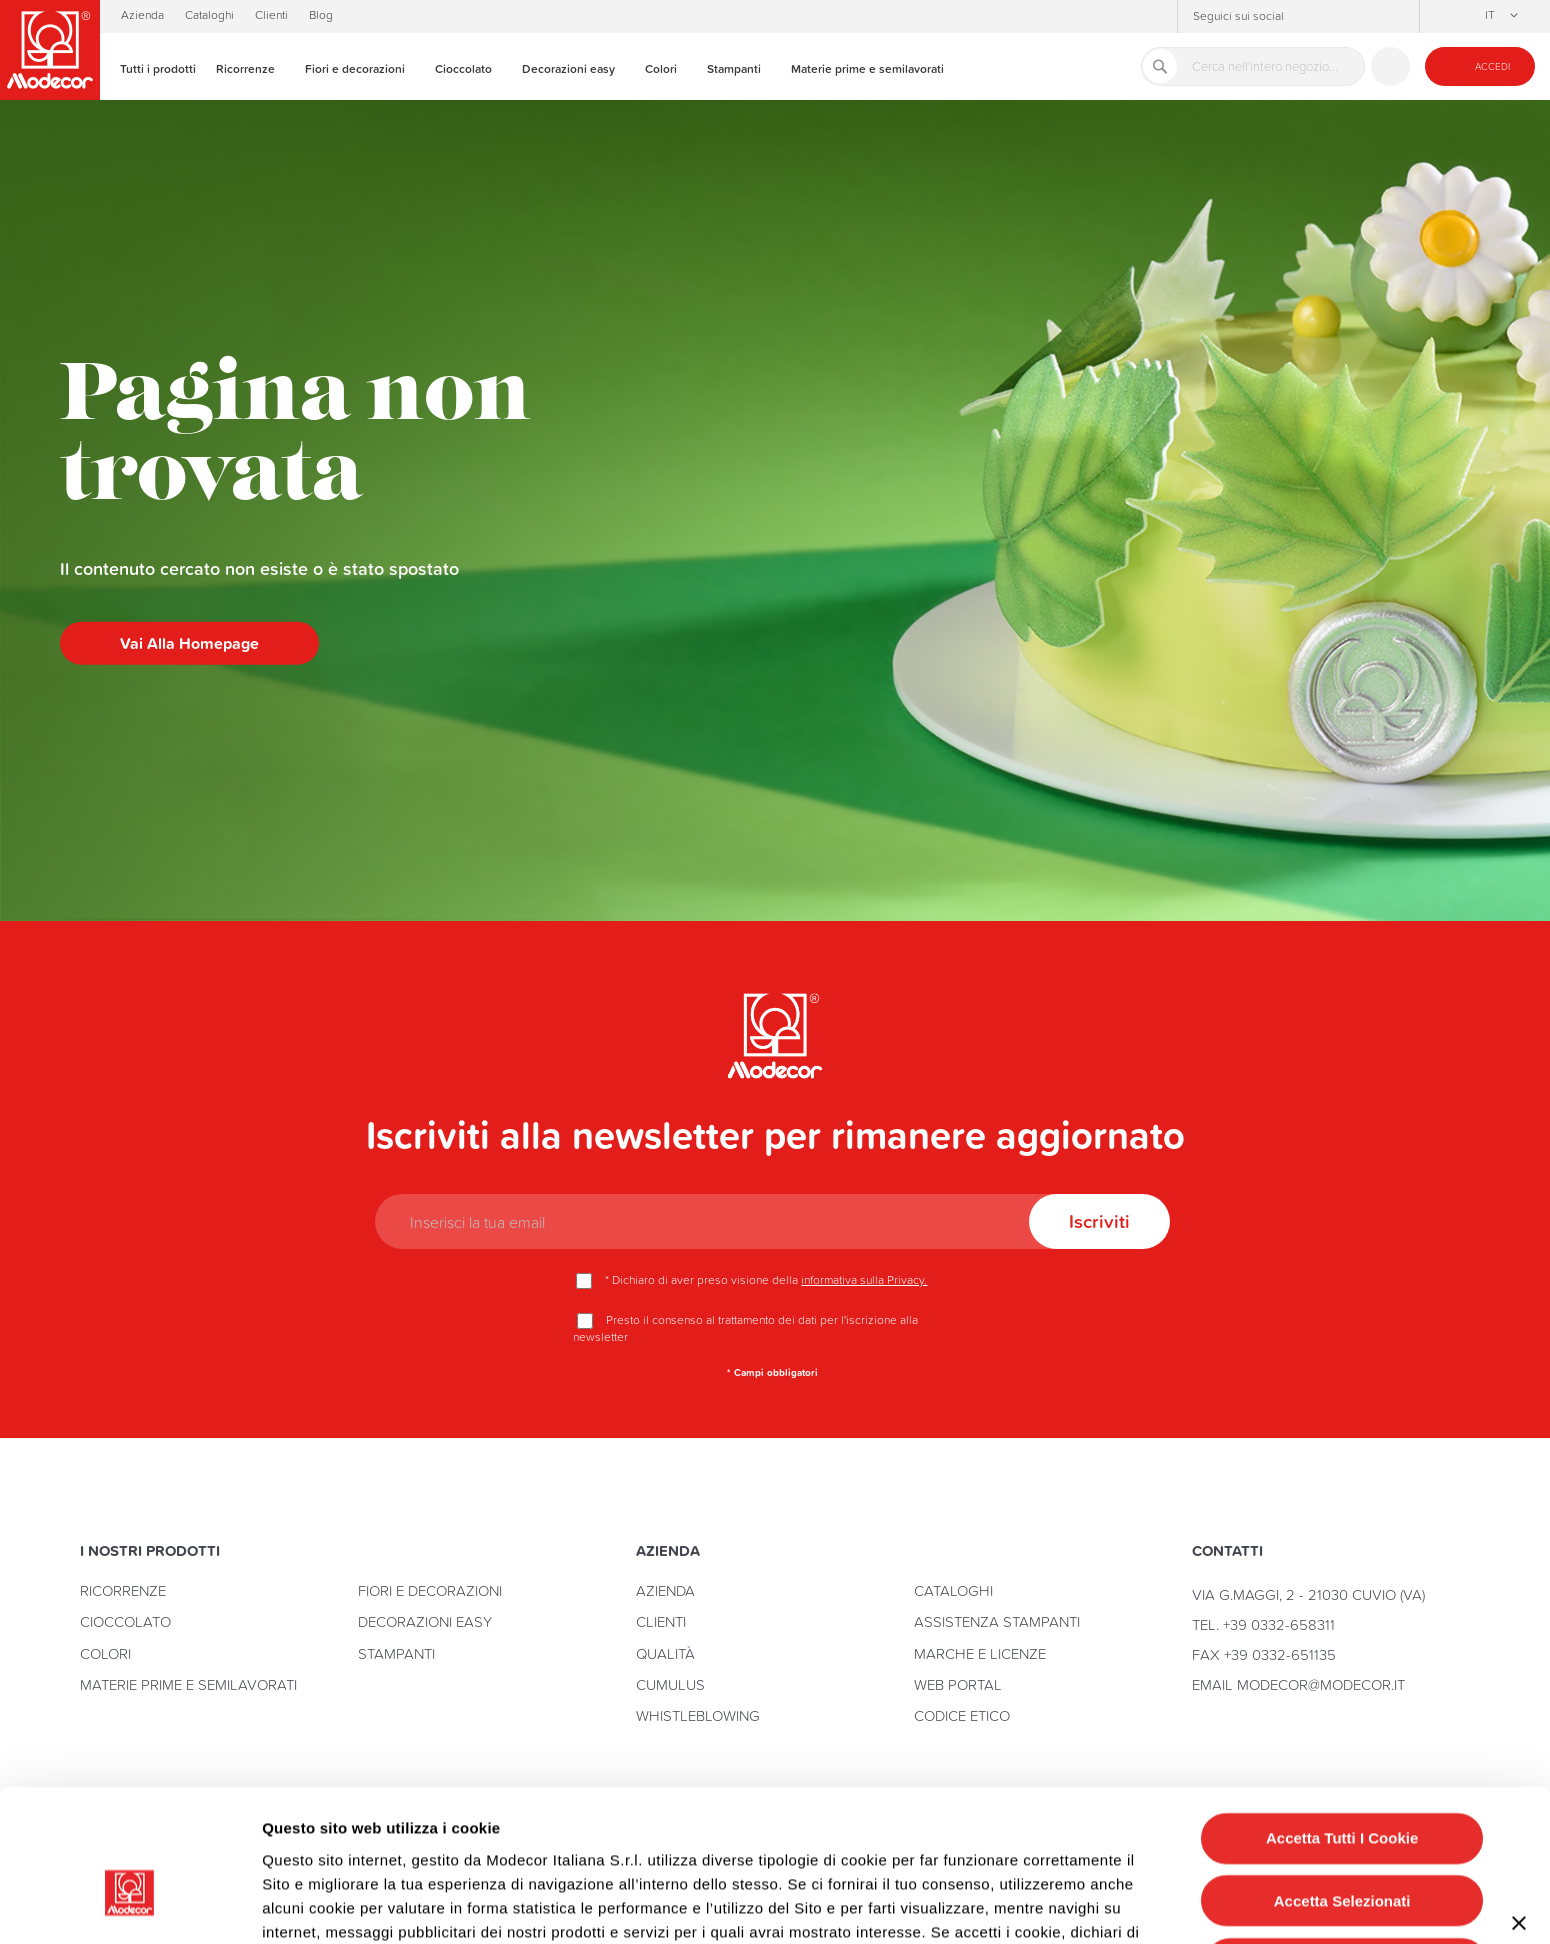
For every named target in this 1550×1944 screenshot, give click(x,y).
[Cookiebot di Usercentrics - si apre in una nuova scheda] (129, 1905)
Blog (321, 15)
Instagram (1306, 17)
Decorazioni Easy (425, 1621)
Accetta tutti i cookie (1342, 1722)
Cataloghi (209, 15)
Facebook (1336, 17)
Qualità (665, 1653)
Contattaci (1390, 66)
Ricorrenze (123, 1590)
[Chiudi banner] (1519, 1807)
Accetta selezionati (1342, 1784)
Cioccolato (125, 1621)
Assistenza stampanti (997, 1621)
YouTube (1366, 17)
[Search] (1160, 66)
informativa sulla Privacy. (864, 1280)
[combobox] (1253, 66)
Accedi (1492, 66)
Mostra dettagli (1014, 1904)
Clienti (271, 15)
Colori (105, 1653)
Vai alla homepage (189, 643)
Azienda (142, 15)
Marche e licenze (980, 1653)
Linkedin (1396, 17)
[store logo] (50, 50)
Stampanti (396, 1653)
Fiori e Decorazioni (430, 1590)
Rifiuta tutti (1346, 1847)
